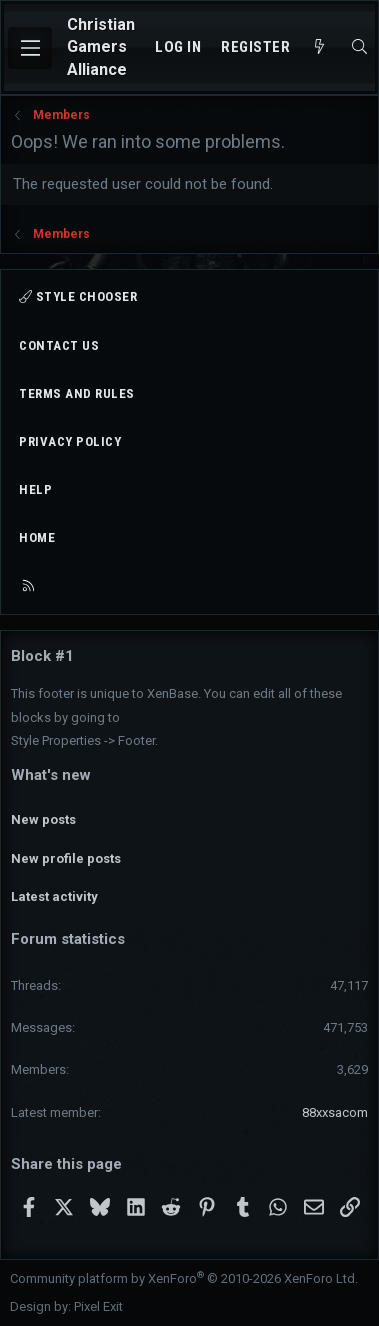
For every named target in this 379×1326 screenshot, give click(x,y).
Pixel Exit (98, 1306)
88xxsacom (335, 1112)
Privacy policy (70, 441)
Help (35, 489)
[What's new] (319, 47)
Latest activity (54, 896)
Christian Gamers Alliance (101, 47)
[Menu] (30, 48)
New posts (43, 819)
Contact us (59, 345)
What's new (51, 775)
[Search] (359, 47)
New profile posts (66, 858)
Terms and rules (77, 393)
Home (37, 537)
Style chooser (78, 296)
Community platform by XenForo (184, 1278)
